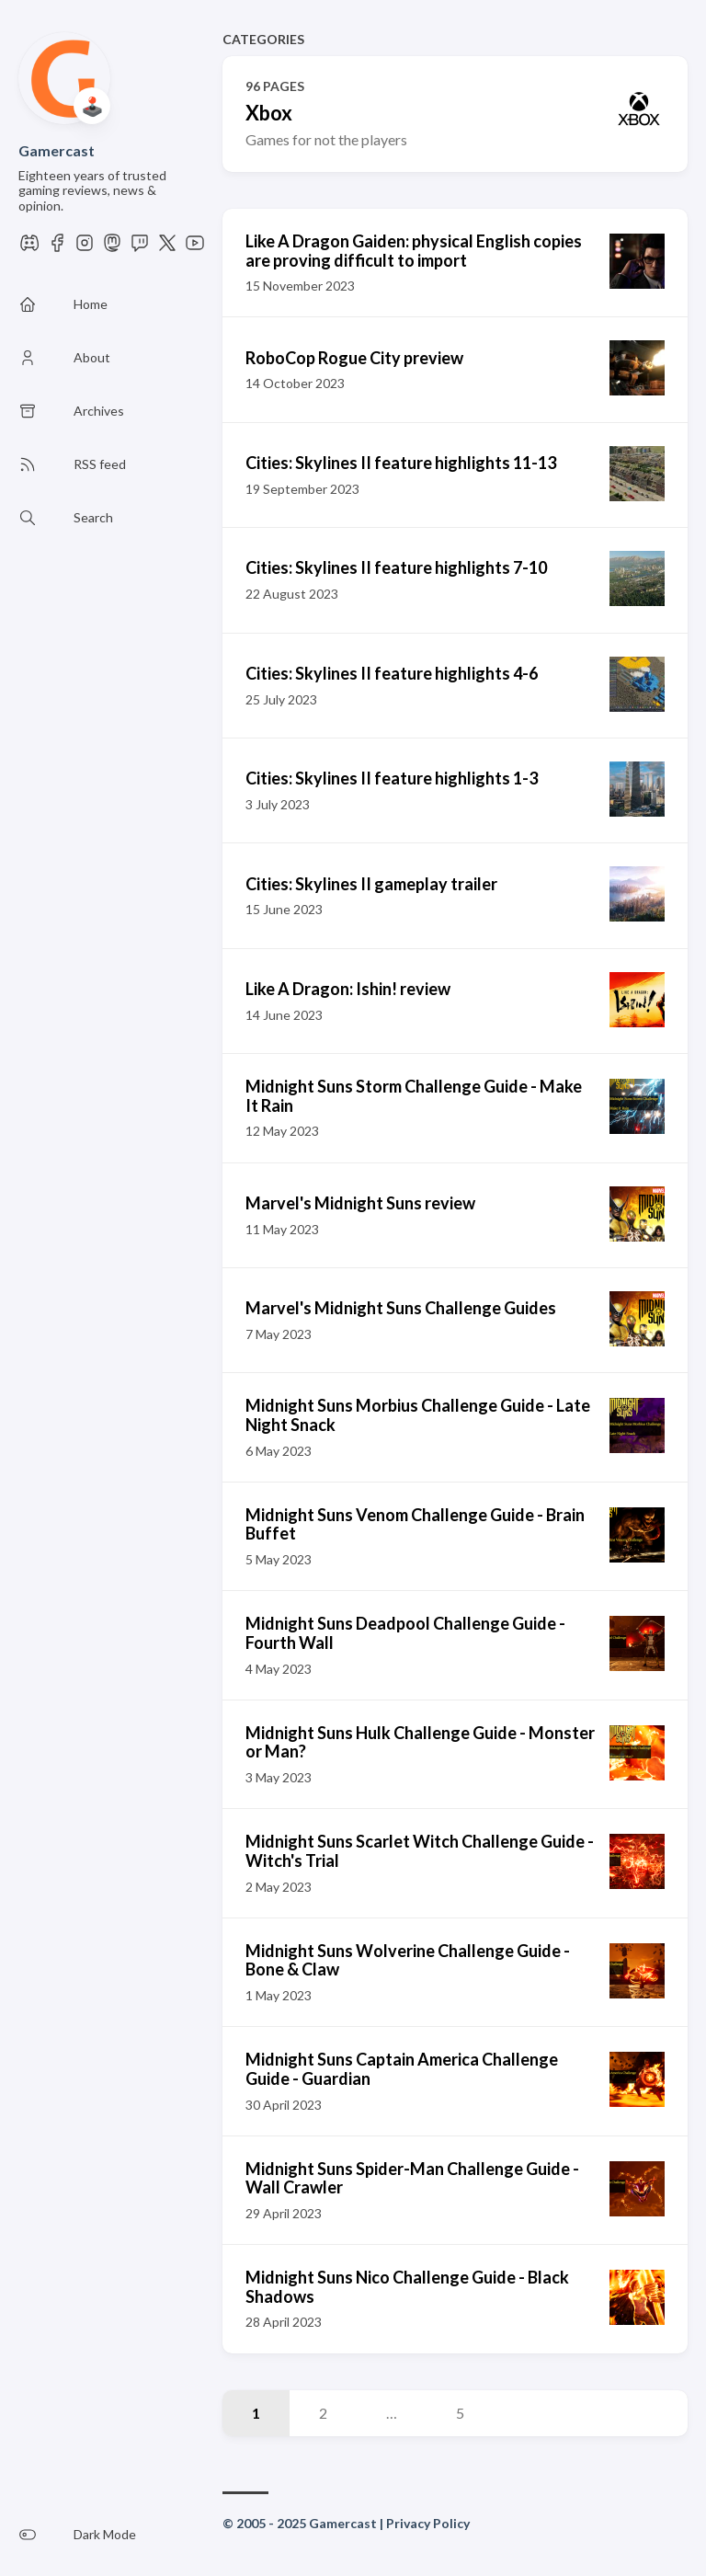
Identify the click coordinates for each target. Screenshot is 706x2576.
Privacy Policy (428, 2523)
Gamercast (56, 150)
